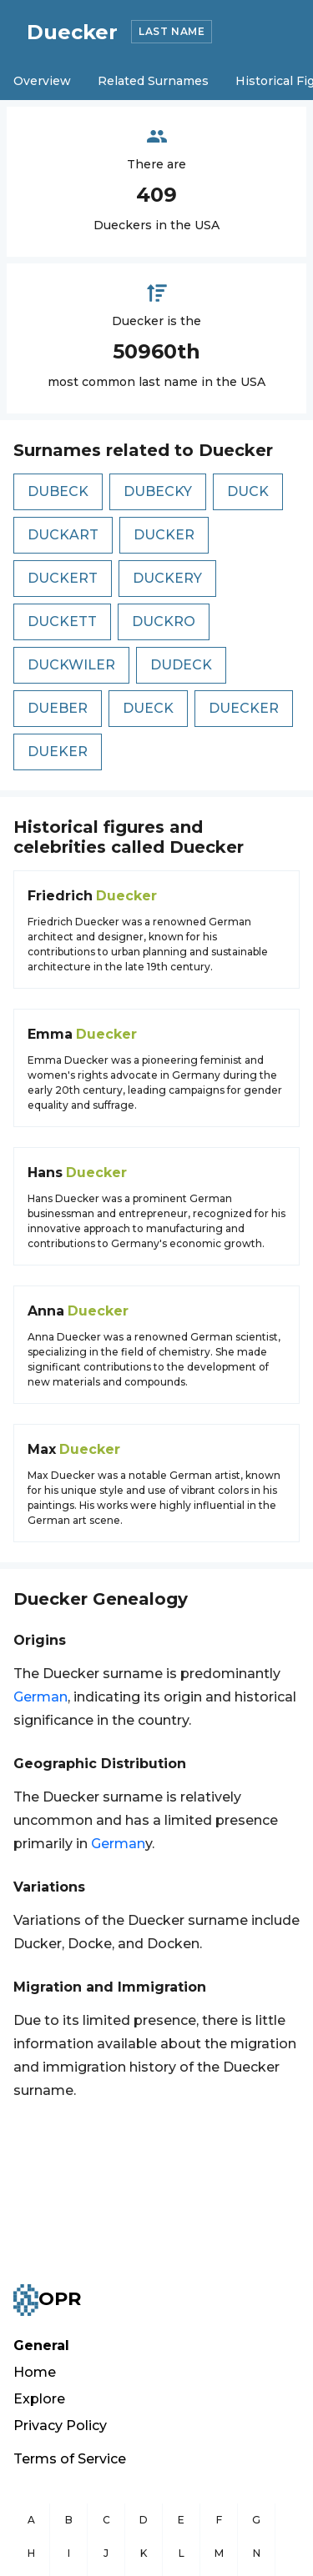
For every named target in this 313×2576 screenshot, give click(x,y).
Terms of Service (69, 2459)
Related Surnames (153, 80)
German (40, 1697)
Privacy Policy (60, 2425)
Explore (39, 2399)
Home (34, 2372)
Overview (42, 80)
